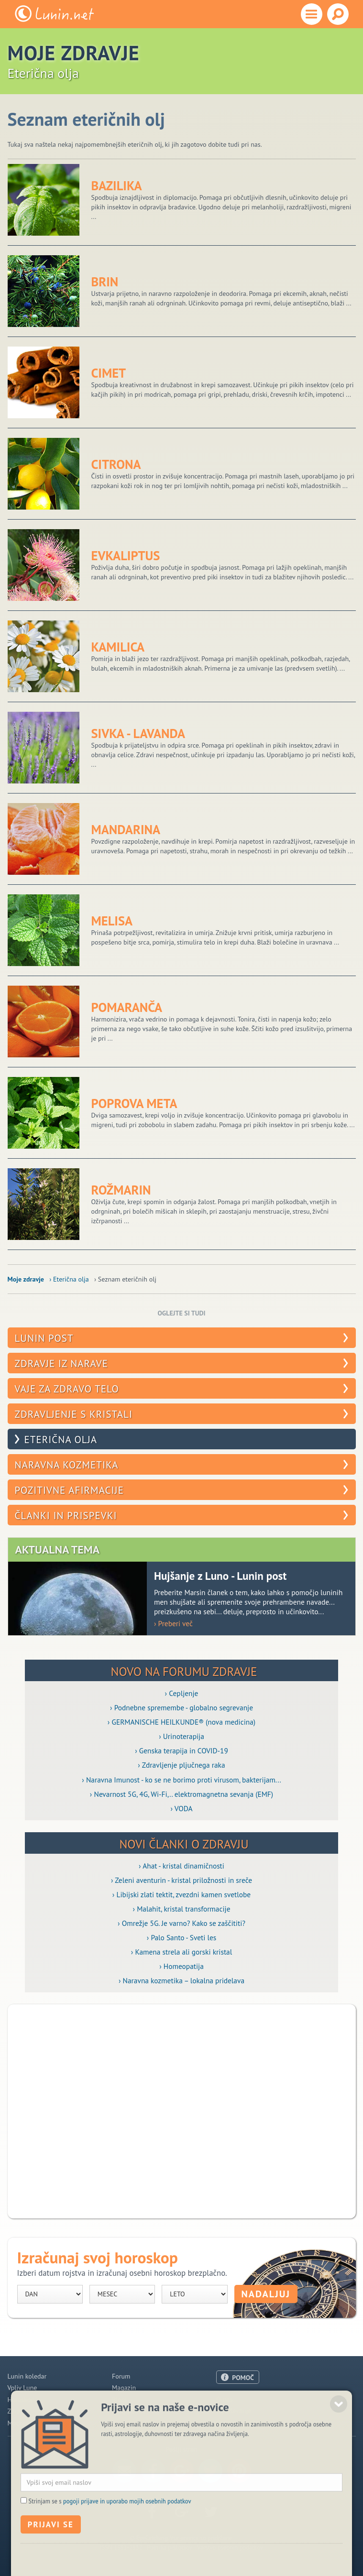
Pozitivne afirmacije (69, 1490)
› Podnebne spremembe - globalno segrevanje (181, 1707)
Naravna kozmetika (67, 1464)
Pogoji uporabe (237, 2422)
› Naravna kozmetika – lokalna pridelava (181, 1980)
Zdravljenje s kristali (74, 1414)
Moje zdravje (26, 1279)
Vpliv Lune (22, 2387)
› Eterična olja (69, 1279)
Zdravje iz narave (62, 1363)
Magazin (124, 2387)
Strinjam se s (110, 2537)
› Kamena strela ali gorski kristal (181, 1951)
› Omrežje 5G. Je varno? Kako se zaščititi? (181, 1923)
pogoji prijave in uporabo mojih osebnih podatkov (127, 2537)
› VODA (182, 1808)
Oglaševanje (233, 2410)
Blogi (119, 2399)
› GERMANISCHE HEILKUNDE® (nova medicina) (181, 1722)
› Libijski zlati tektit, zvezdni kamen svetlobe (181, 1894)
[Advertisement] (182, 2111)
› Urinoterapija (181, 1736)
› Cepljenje (181, 1693)
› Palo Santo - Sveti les (182, 1937)
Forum (121, 2376)
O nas (224, 2399)
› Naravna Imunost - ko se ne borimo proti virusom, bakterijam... (181, 1779)
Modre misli (25, 2423)
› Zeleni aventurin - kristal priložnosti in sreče (181, 1880)
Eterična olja (61, 1439)
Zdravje (18, 2411)
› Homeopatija (181, 1966)
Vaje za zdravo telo (67, 1388)
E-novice (124, 2423)
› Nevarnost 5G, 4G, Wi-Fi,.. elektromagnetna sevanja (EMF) (181, 1794)
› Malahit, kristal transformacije (182, 1908)
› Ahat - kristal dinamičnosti (181, 1865)
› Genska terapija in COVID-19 (181, 1750)
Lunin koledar (27, 2376)
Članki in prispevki (66, 1515)
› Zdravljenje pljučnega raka (181, 1765)
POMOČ (243, 2377)
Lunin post (44, 1338)
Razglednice (129, 2411)
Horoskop (21, 2399)
